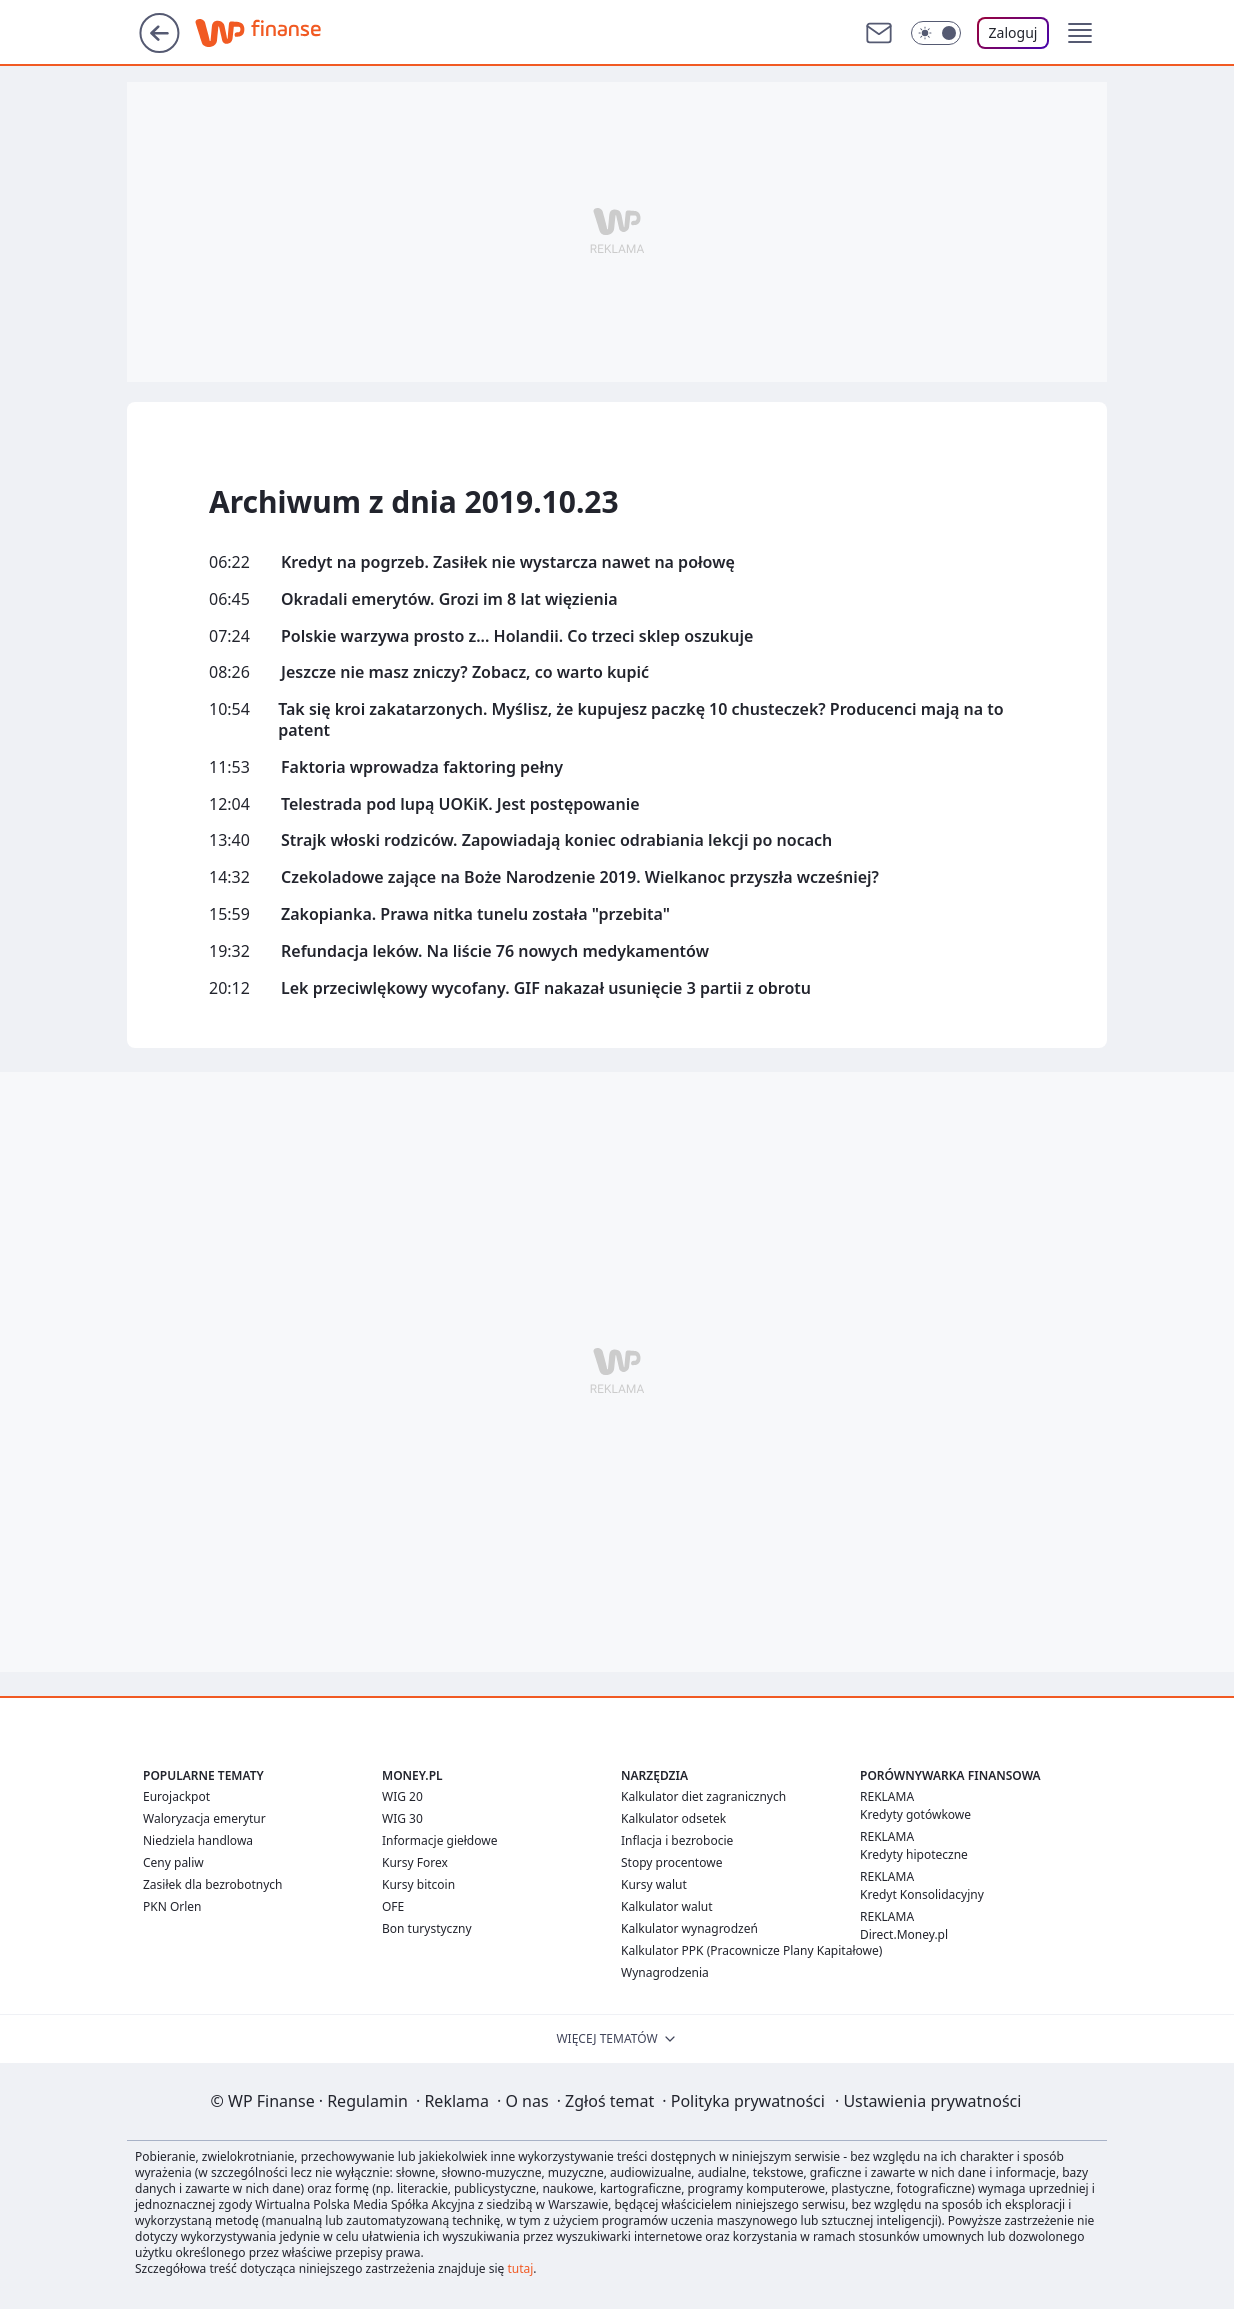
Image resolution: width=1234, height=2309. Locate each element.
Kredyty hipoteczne (914, 1854)
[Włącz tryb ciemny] (936, 33)
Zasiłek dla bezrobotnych (213, 1884)
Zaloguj (1013, 32)
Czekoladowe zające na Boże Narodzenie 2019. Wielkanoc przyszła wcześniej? (580, 877)
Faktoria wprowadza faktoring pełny (422, 767)
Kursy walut (654, 1884)
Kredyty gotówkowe (915, 1814)
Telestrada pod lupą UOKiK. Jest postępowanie (460, 804)
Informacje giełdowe (439, 1840)
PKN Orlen (172, 1906)
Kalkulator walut (667, 1906)
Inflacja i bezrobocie (677, 1840)
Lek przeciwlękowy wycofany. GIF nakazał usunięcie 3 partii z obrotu (546, 988)
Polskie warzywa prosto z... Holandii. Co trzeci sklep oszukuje (517, 636)
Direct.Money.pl (904, 1934)
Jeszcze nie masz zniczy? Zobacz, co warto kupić (465, 672)
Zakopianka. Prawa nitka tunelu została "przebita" (475, 914)
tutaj (520, 2268)
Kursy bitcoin (418, 1884)
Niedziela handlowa (198, 1840)
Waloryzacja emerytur (204, 1818)
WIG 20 (402, 1796)
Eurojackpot (176, 1796)
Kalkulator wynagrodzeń (689, 1928)
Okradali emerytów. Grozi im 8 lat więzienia (449, 599)
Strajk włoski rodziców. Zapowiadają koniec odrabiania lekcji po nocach (556, 840)
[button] (1080, 33)
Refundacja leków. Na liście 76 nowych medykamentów (495, 951)
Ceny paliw (173, 1862)
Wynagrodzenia (665, 1972)
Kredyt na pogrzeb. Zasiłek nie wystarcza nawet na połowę (508, 562)
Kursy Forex (415, 1862)
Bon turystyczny (427, 1928)
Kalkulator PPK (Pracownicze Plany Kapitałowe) (751, 1950)
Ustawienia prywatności (928, 2101)
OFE (393, 1906)
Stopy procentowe (671, 1862)
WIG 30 (402, 1818)
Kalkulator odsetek (673, 1818)
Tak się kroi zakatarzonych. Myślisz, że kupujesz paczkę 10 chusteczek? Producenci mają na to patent (640, 720)
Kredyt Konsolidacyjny (922, 1894)
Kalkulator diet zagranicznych (703, 1796)
